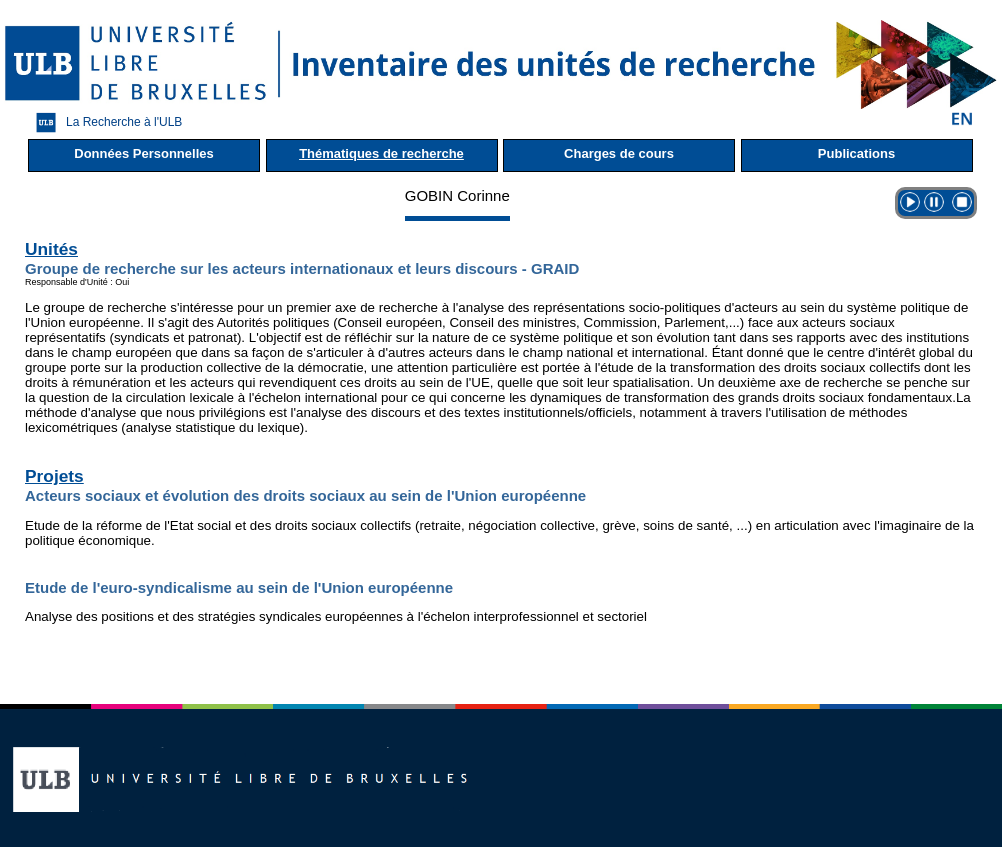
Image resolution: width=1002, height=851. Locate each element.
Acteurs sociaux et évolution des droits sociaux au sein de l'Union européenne (305, 495)
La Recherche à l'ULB (104, 122)
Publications (856, 153)
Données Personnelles (143, 153)
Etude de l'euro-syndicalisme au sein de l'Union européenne (239, 587)
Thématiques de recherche (381, 153)
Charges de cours (619, 153)
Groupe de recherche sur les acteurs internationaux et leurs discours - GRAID (302, 268)
